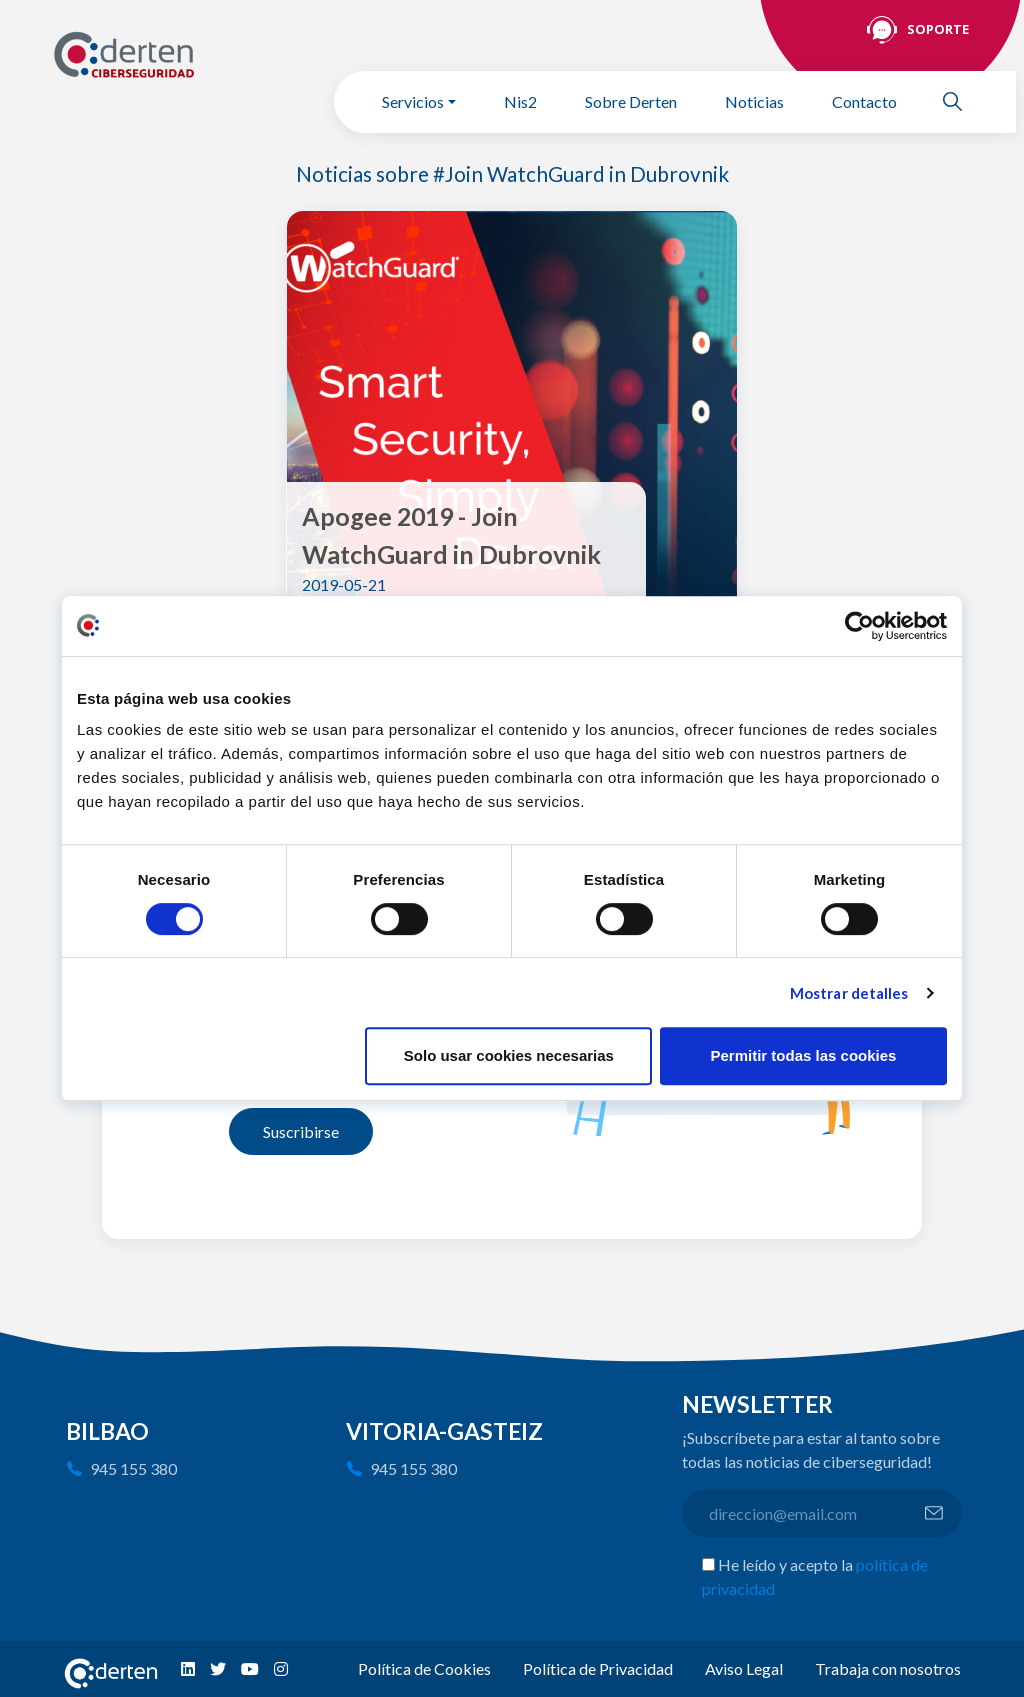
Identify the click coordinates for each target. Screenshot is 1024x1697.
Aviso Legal (744, 1668)
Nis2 (520, 101)
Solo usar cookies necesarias (509, 1055)
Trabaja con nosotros (888, 1668)
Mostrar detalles (849, 993)
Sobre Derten (631, 101)
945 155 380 (133, 1468)
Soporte (938, 29)
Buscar (961, 101)
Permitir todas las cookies (803, 1055)
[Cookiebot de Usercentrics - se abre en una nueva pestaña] (859, 626)
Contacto (864, 101)
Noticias (754, 101)
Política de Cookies (424, 1668)
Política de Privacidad (598, 1668)
